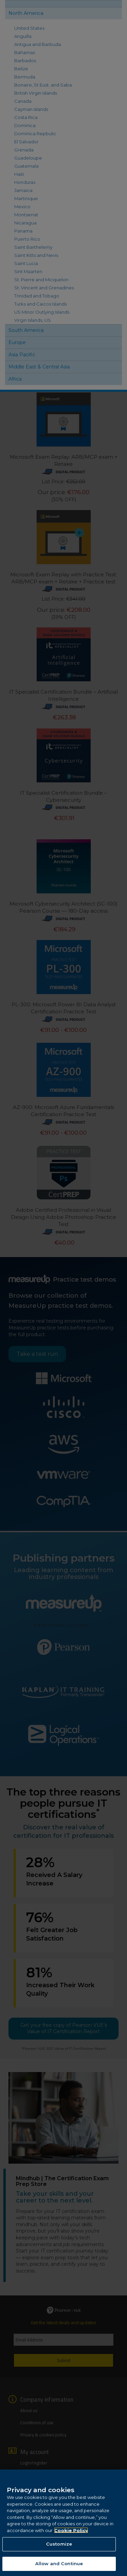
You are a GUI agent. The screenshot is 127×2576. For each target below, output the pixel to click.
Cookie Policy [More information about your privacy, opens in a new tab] (71, 2536)
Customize (59, 2550)
